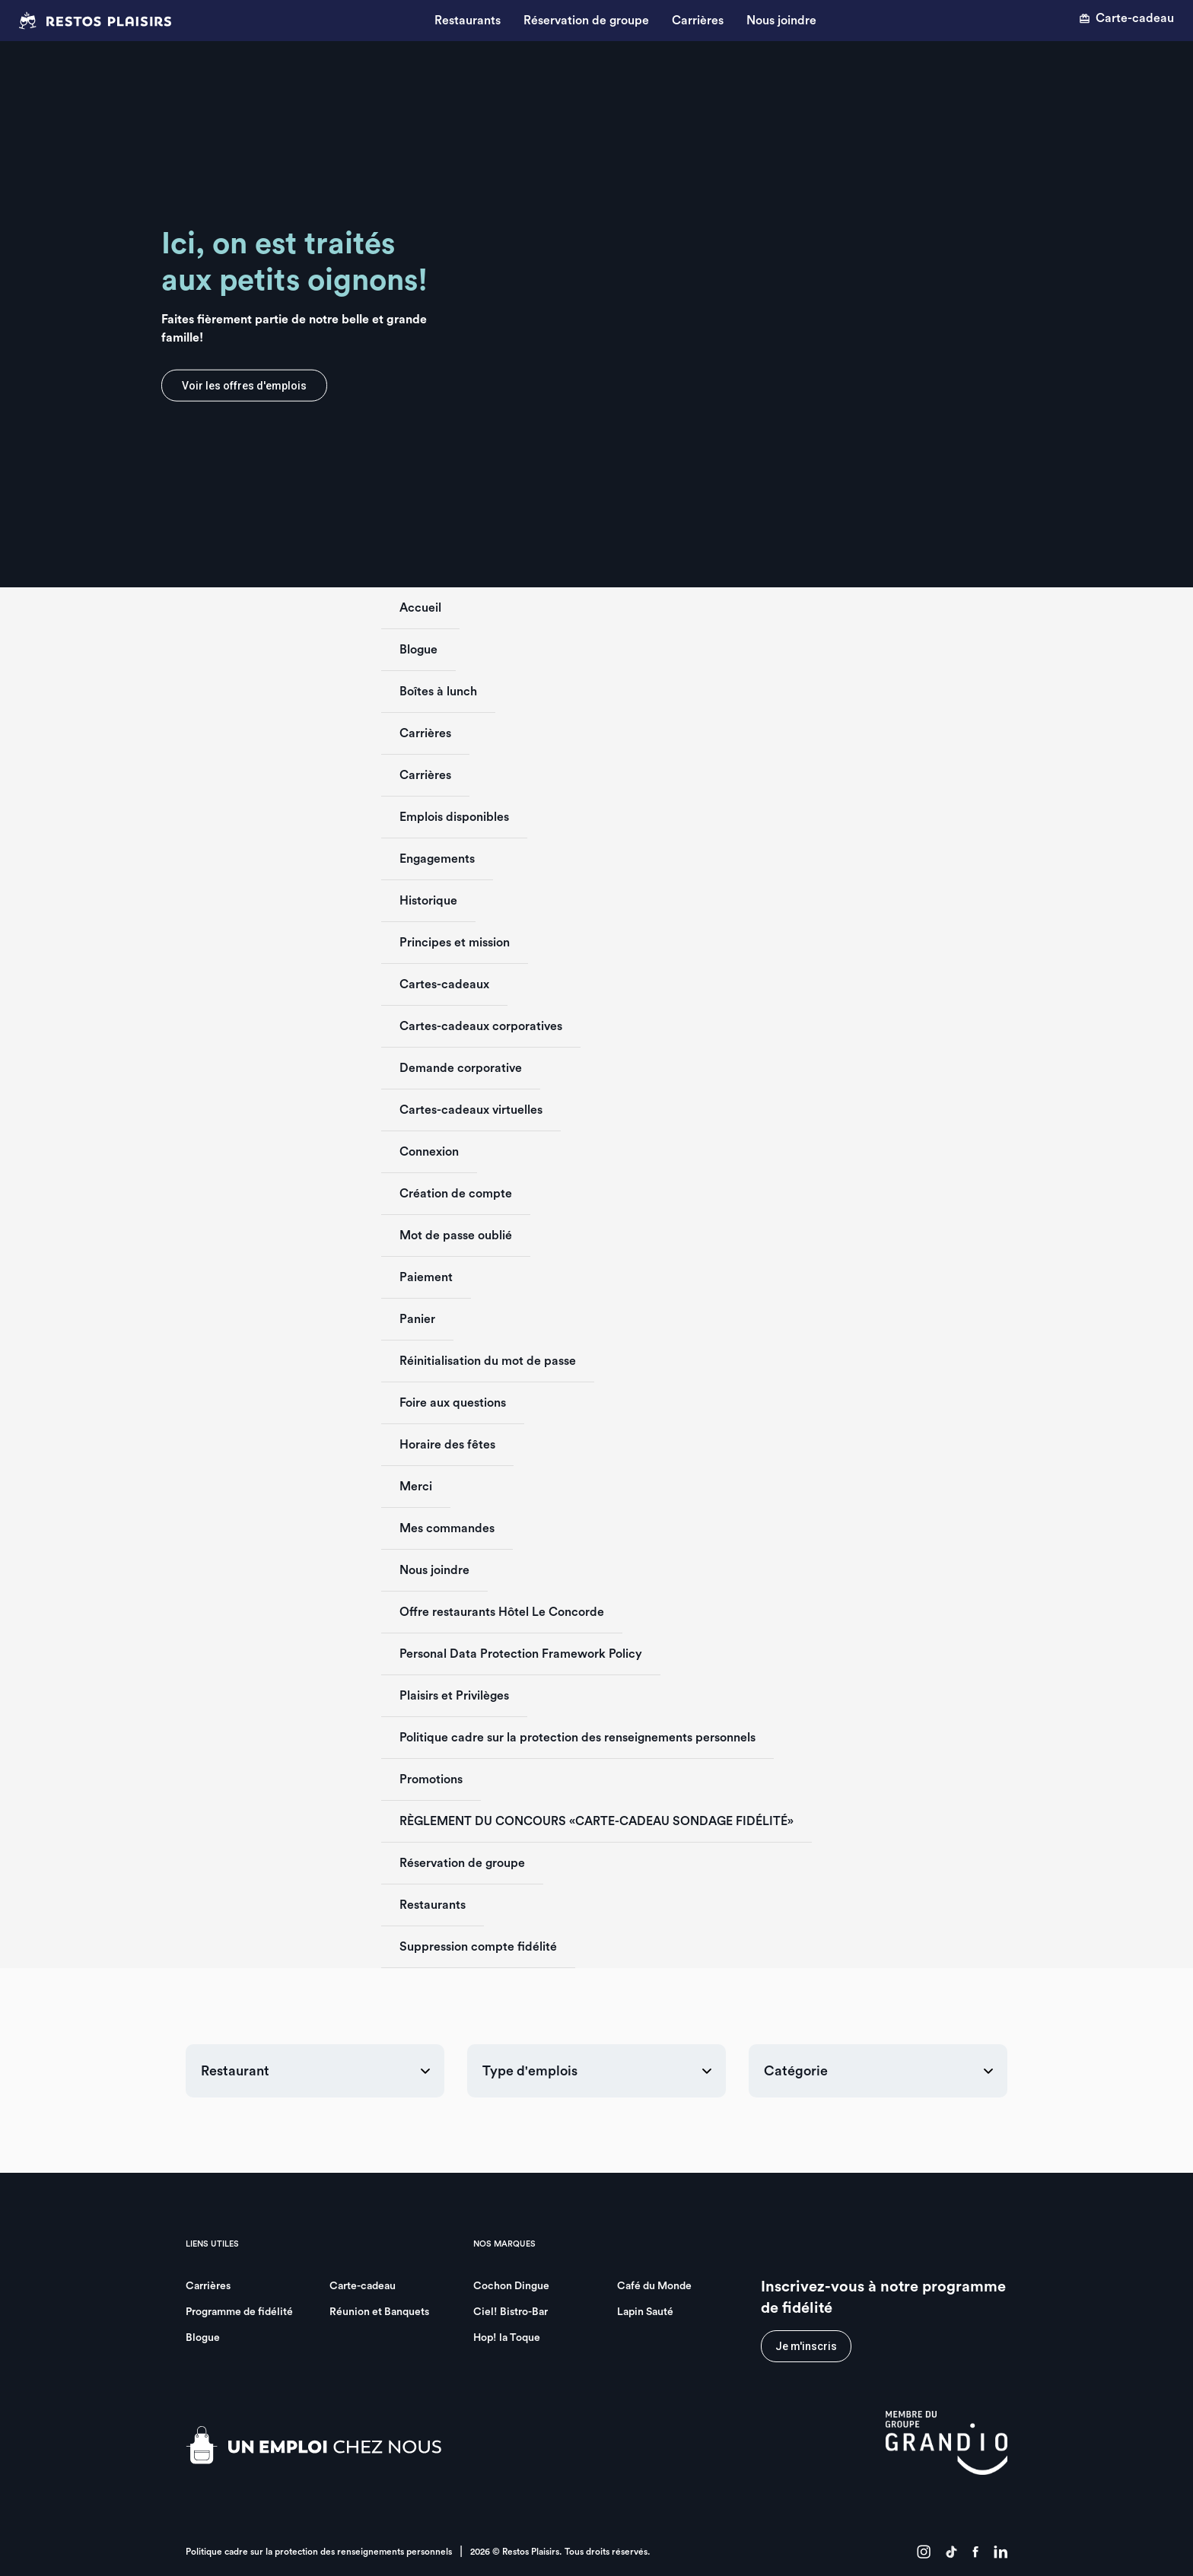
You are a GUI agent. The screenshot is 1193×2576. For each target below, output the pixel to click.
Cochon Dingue (511, 2286)
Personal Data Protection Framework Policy (520, 1654)
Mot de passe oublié (455, 1235)
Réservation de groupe (586, 20)
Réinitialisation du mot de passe (487, 1361)
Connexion (429, 1152)
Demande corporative (460, 1068)
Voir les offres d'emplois (244, 386)
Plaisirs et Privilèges (454, 1696)
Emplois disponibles (454, 817)
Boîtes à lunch (438, 691)
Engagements (437, 859)
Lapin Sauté (645, 2312)
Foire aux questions (452, 1403)
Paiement (426, 1277)
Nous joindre (781, 20)
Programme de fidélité (239, 2312)
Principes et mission (454, 943)
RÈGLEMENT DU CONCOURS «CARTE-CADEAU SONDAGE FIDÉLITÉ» (596, 1821)
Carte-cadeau (1126, 18)
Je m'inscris (806, 2346)
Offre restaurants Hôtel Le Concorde (501, 1612)
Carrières (698, 20)
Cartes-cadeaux (444, 984)
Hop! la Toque (506, 2338)
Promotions (431, 1779)
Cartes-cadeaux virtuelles (470, 1110)
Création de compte (455, 1194)
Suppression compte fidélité (478, 1947)
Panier (417, 1319)
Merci (415, 1486)
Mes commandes (447, 1528)
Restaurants (467, 20)
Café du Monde (654, 2286)
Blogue (418, 650)
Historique (428, 901)
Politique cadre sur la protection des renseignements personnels (577, 1738)
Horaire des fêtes (447, 1445)
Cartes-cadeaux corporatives (480, 1026)
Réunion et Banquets (379, 2312)
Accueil (420, 608)
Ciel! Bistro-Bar (510, 2312)
